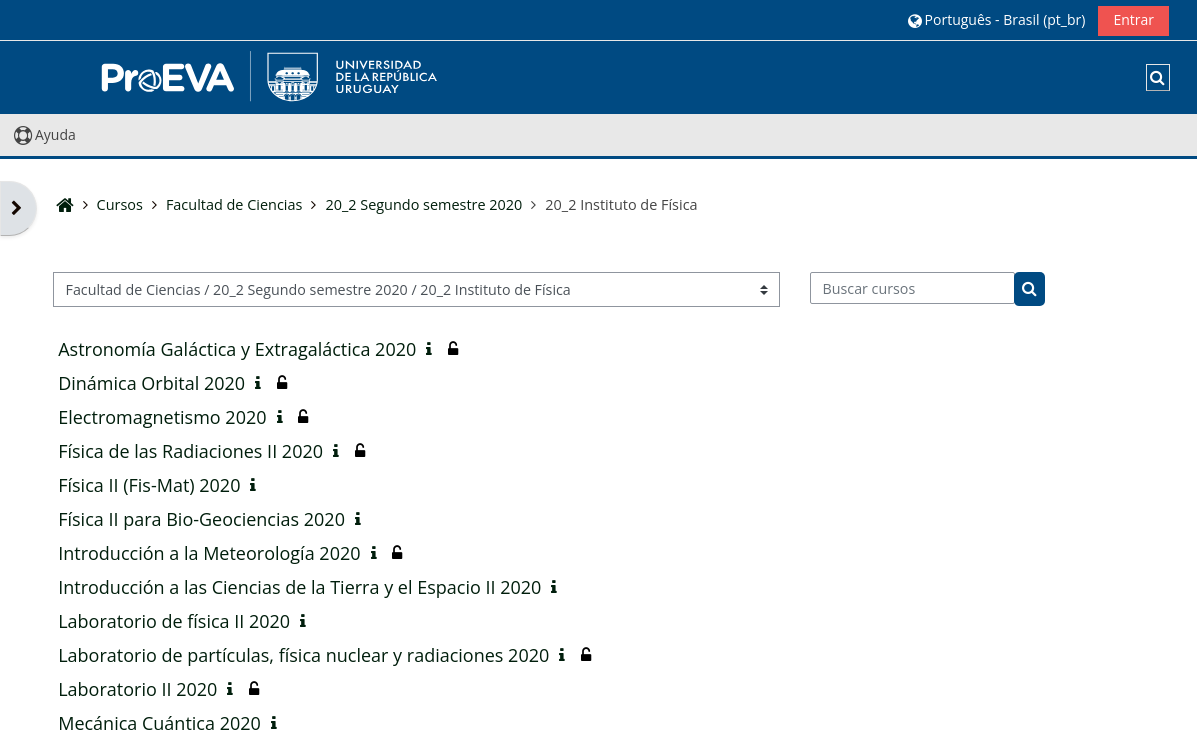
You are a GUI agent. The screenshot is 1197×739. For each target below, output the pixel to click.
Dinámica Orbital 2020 (151, 383)
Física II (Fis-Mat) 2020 (149, 485)
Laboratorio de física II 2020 (174, 621)
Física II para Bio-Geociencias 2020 (201, 519)
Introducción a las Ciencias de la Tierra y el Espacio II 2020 (299, 587)
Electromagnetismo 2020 (162, 417)
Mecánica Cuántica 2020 (159, 723)
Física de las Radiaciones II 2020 (190, 451)
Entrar (1133, 19)
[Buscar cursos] (912, 288)
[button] (996, 19)
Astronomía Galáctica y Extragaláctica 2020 (237, 349)
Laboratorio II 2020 (137, 689)
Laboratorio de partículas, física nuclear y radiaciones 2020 (303, 655)
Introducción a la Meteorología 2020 (209, 553)
